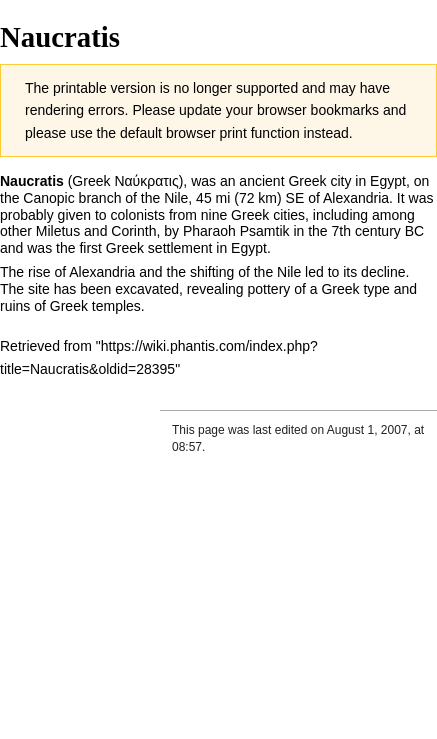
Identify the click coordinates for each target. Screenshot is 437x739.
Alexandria (356, 198)
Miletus (58, 231)
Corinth (133, 231)
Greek (125, 248)
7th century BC (378, 231)
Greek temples (95, 306)
